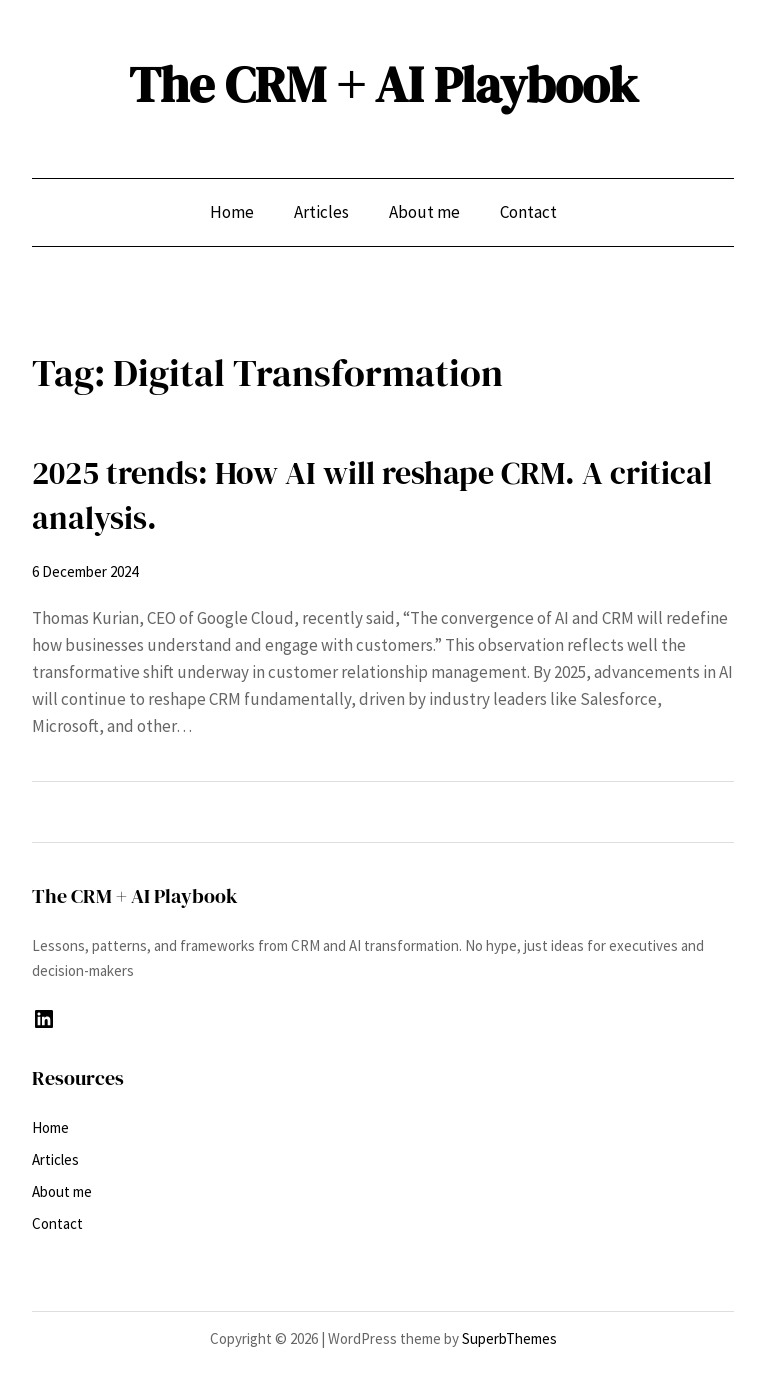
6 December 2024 (85, 571)
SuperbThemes (509, 1338)
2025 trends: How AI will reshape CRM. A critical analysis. (372, 495)
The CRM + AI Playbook (383, 84)
